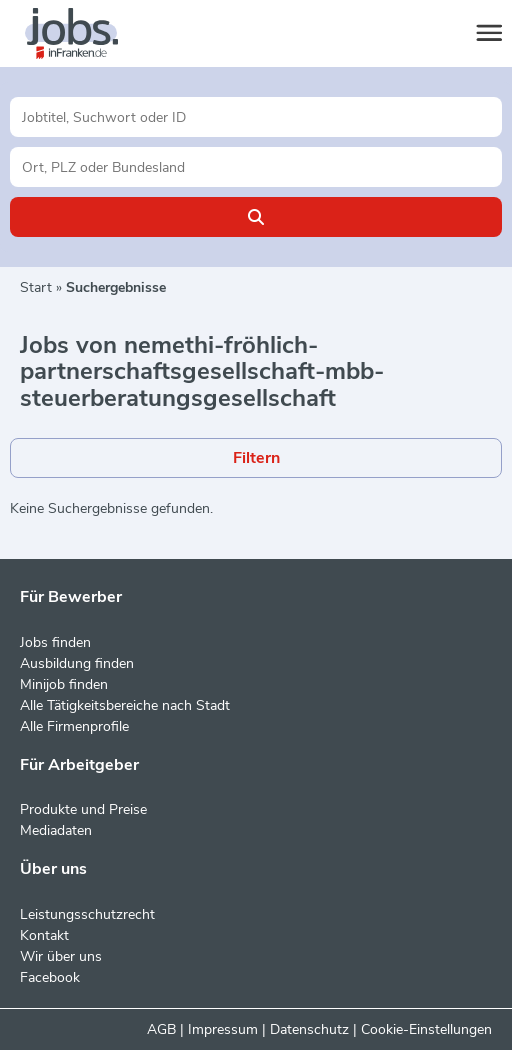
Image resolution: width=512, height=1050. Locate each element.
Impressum (223, 1029)
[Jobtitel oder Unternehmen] (256, 117)
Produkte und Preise (83, 809)
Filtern (256, 458)
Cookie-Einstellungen (426, 1029)
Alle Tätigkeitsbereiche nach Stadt (125, 705)
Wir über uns (61, 956)
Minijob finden (64, 684)
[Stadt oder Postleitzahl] (256, 167)
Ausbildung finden (77, 663)
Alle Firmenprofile (74, 726)
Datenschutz (309, 1029)
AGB (161, 1029)
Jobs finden (55, 642)
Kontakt (44, 935)
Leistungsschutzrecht (87, 914)
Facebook (50, 977)
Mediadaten (56, 830)
